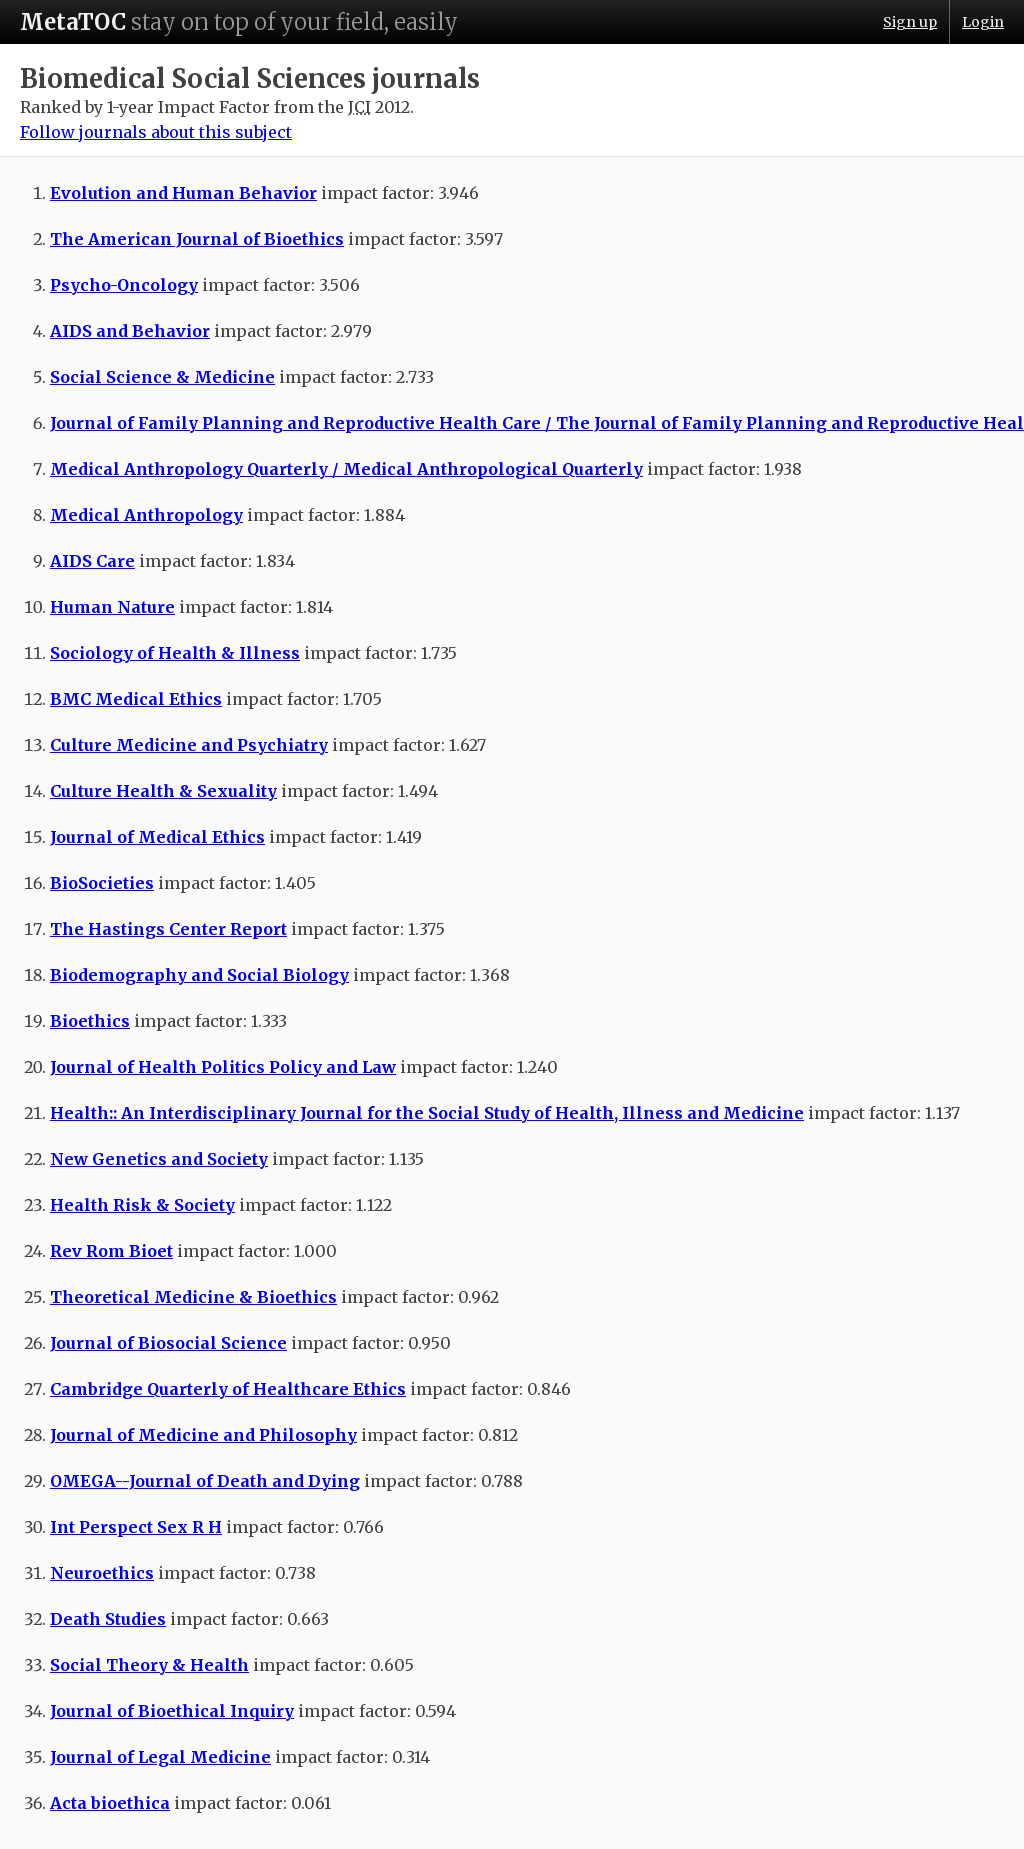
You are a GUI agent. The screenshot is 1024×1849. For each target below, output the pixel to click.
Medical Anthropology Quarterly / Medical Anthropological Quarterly (346, 469)
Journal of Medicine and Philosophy (203, 1435)
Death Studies (108, 1619)
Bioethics (90, 1021)
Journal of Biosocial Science (168, 1343)
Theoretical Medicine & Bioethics (193, 1297)
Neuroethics (102, 1573)
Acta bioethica (110, 1803)
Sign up (910, 22)
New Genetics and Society (159, 1159)
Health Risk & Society (142, 1205)
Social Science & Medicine (162, 377)
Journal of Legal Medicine (160, 1757)
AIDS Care (92, 561)
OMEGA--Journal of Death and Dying (205, 1481)
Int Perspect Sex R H (136, 1527)
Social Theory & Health (149, 1665)
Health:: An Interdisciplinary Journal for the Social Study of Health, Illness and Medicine (427, 1113)
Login (983, 22)
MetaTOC (73, 22)
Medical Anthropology (146, 515)
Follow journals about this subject (156, 132)
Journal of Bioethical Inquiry (172, 1711)
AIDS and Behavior (130, 331)
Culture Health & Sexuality (163, 791)
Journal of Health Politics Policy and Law (223, 1067)
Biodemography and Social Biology (199, 975)
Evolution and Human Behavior (183, 193)
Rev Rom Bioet (111, 1251)
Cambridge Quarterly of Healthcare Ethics (228, 1389)
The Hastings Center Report (168, 929)
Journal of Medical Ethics (157, 837)
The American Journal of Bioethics (197, 239)
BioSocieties (102, 883)
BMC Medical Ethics (136, 699)
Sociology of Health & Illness (175, 653)
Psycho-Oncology (124, 285)
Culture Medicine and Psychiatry (189, 745)
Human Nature (112, 607)
